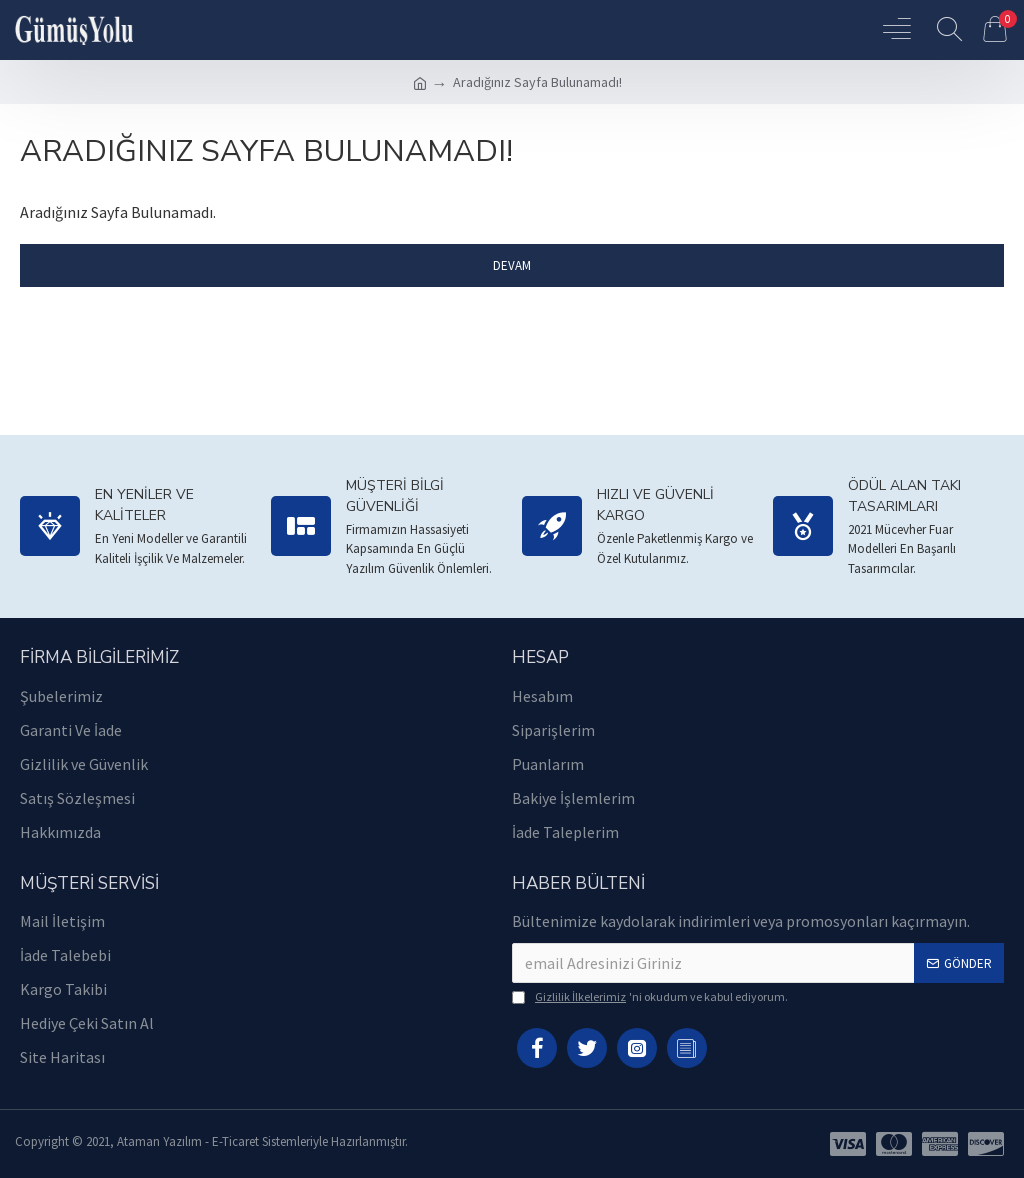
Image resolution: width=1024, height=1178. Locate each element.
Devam (512, 265)
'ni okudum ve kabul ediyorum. (650, 997)
